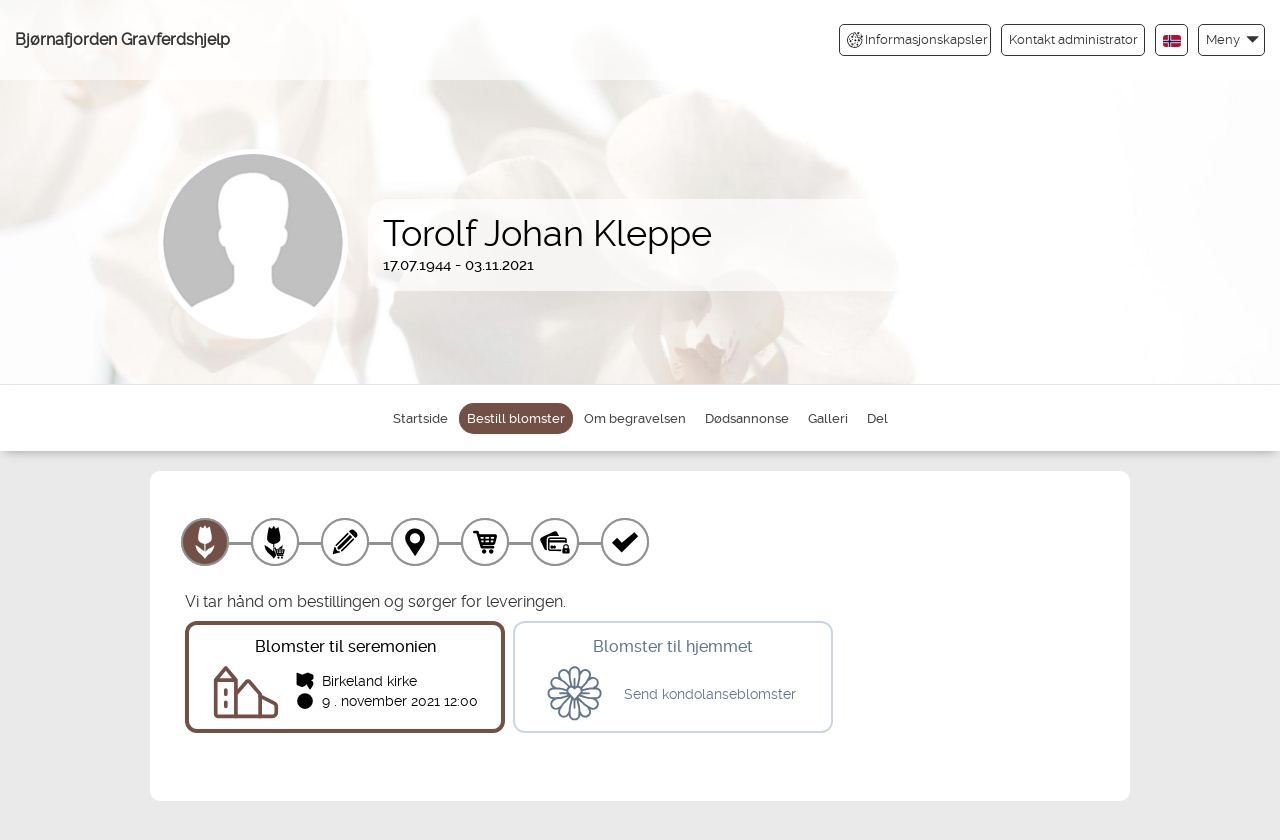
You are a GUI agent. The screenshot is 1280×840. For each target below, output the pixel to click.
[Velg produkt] (205, 542)
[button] (1231, 39)
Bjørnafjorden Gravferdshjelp (122, 39)
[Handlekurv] (485, 542)
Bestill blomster (516, 418)
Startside (420, 418)
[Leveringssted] (415, 542)
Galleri (828, 418)
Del (877, 418)
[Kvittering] (625, 542)
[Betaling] (555, 542)
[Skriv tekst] (345, 542)
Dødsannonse (747, 418)
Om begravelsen (635, 418)
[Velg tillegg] (275, 542)
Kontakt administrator (1073, 39)
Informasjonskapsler (917, 40)
